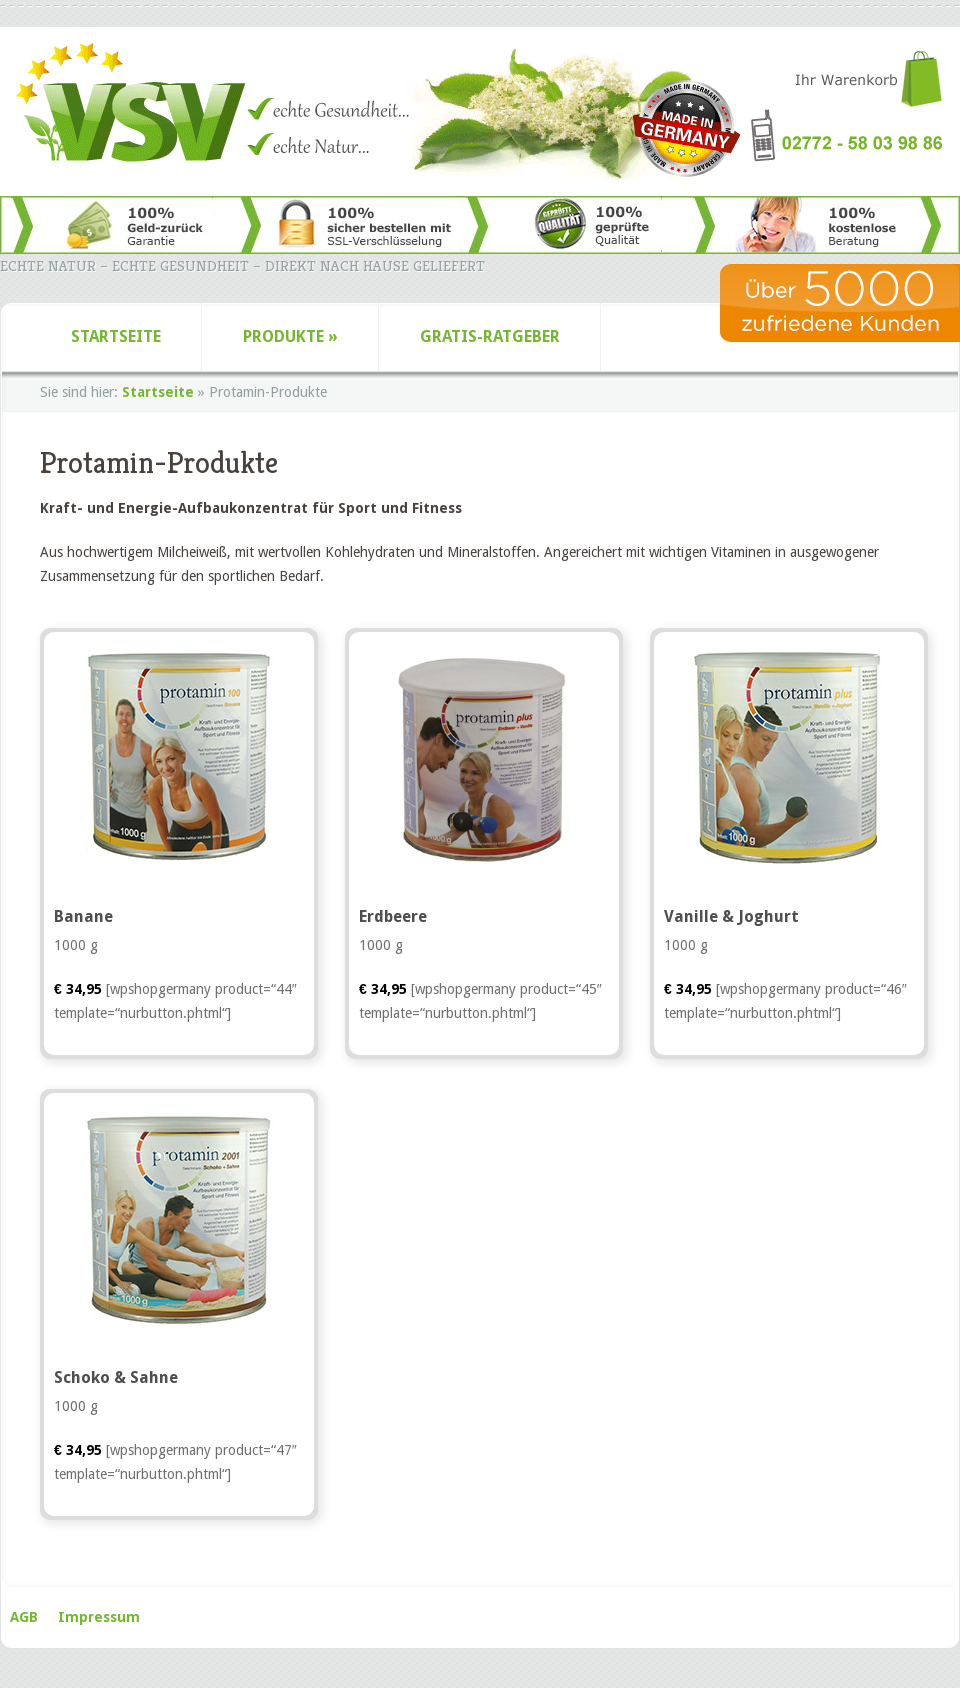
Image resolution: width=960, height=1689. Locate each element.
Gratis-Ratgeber (490, 336)
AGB (24, 1617)
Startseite (116, 336)
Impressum (99, 1617)
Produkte (290, 336)
